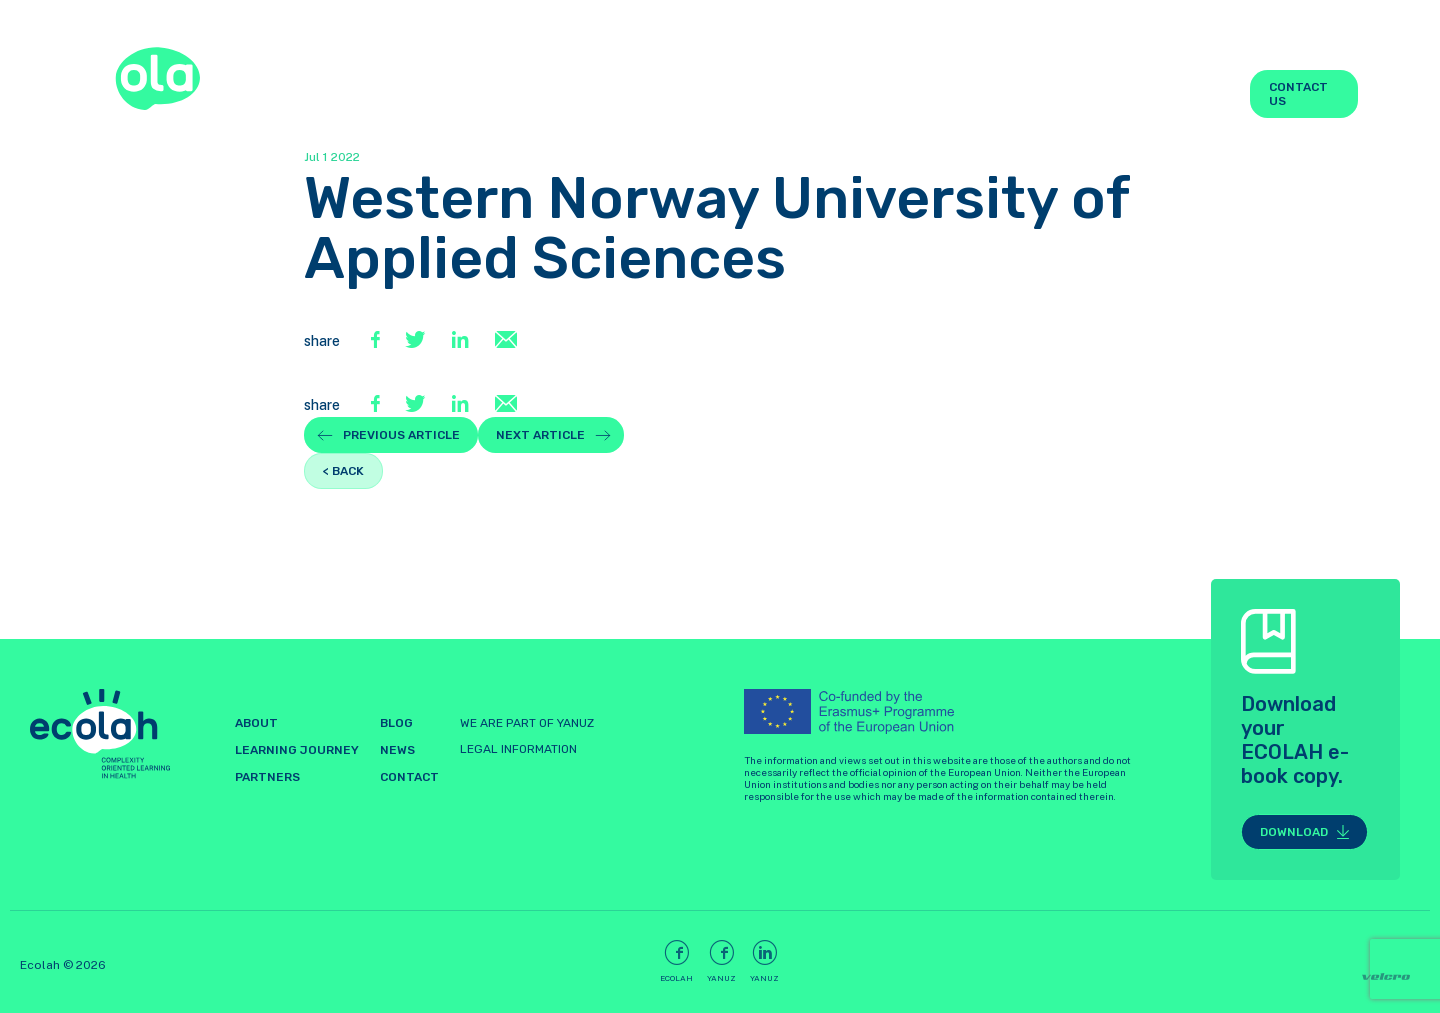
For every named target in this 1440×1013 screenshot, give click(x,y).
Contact (409, 777)
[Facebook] (377, 341)
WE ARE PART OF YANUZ (527, 723)
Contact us (1298, 94)
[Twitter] (418, 341)
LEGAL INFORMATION (518, 749)
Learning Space (889, 94)
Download (1294, 832)
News (1200, 94)
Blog (1122, 94)
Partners (1029, 94)
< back (343, 471)
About (629, 94)
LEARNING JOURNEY (726, 94)
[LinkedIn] (462, 341)
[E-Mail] (506, 341)
